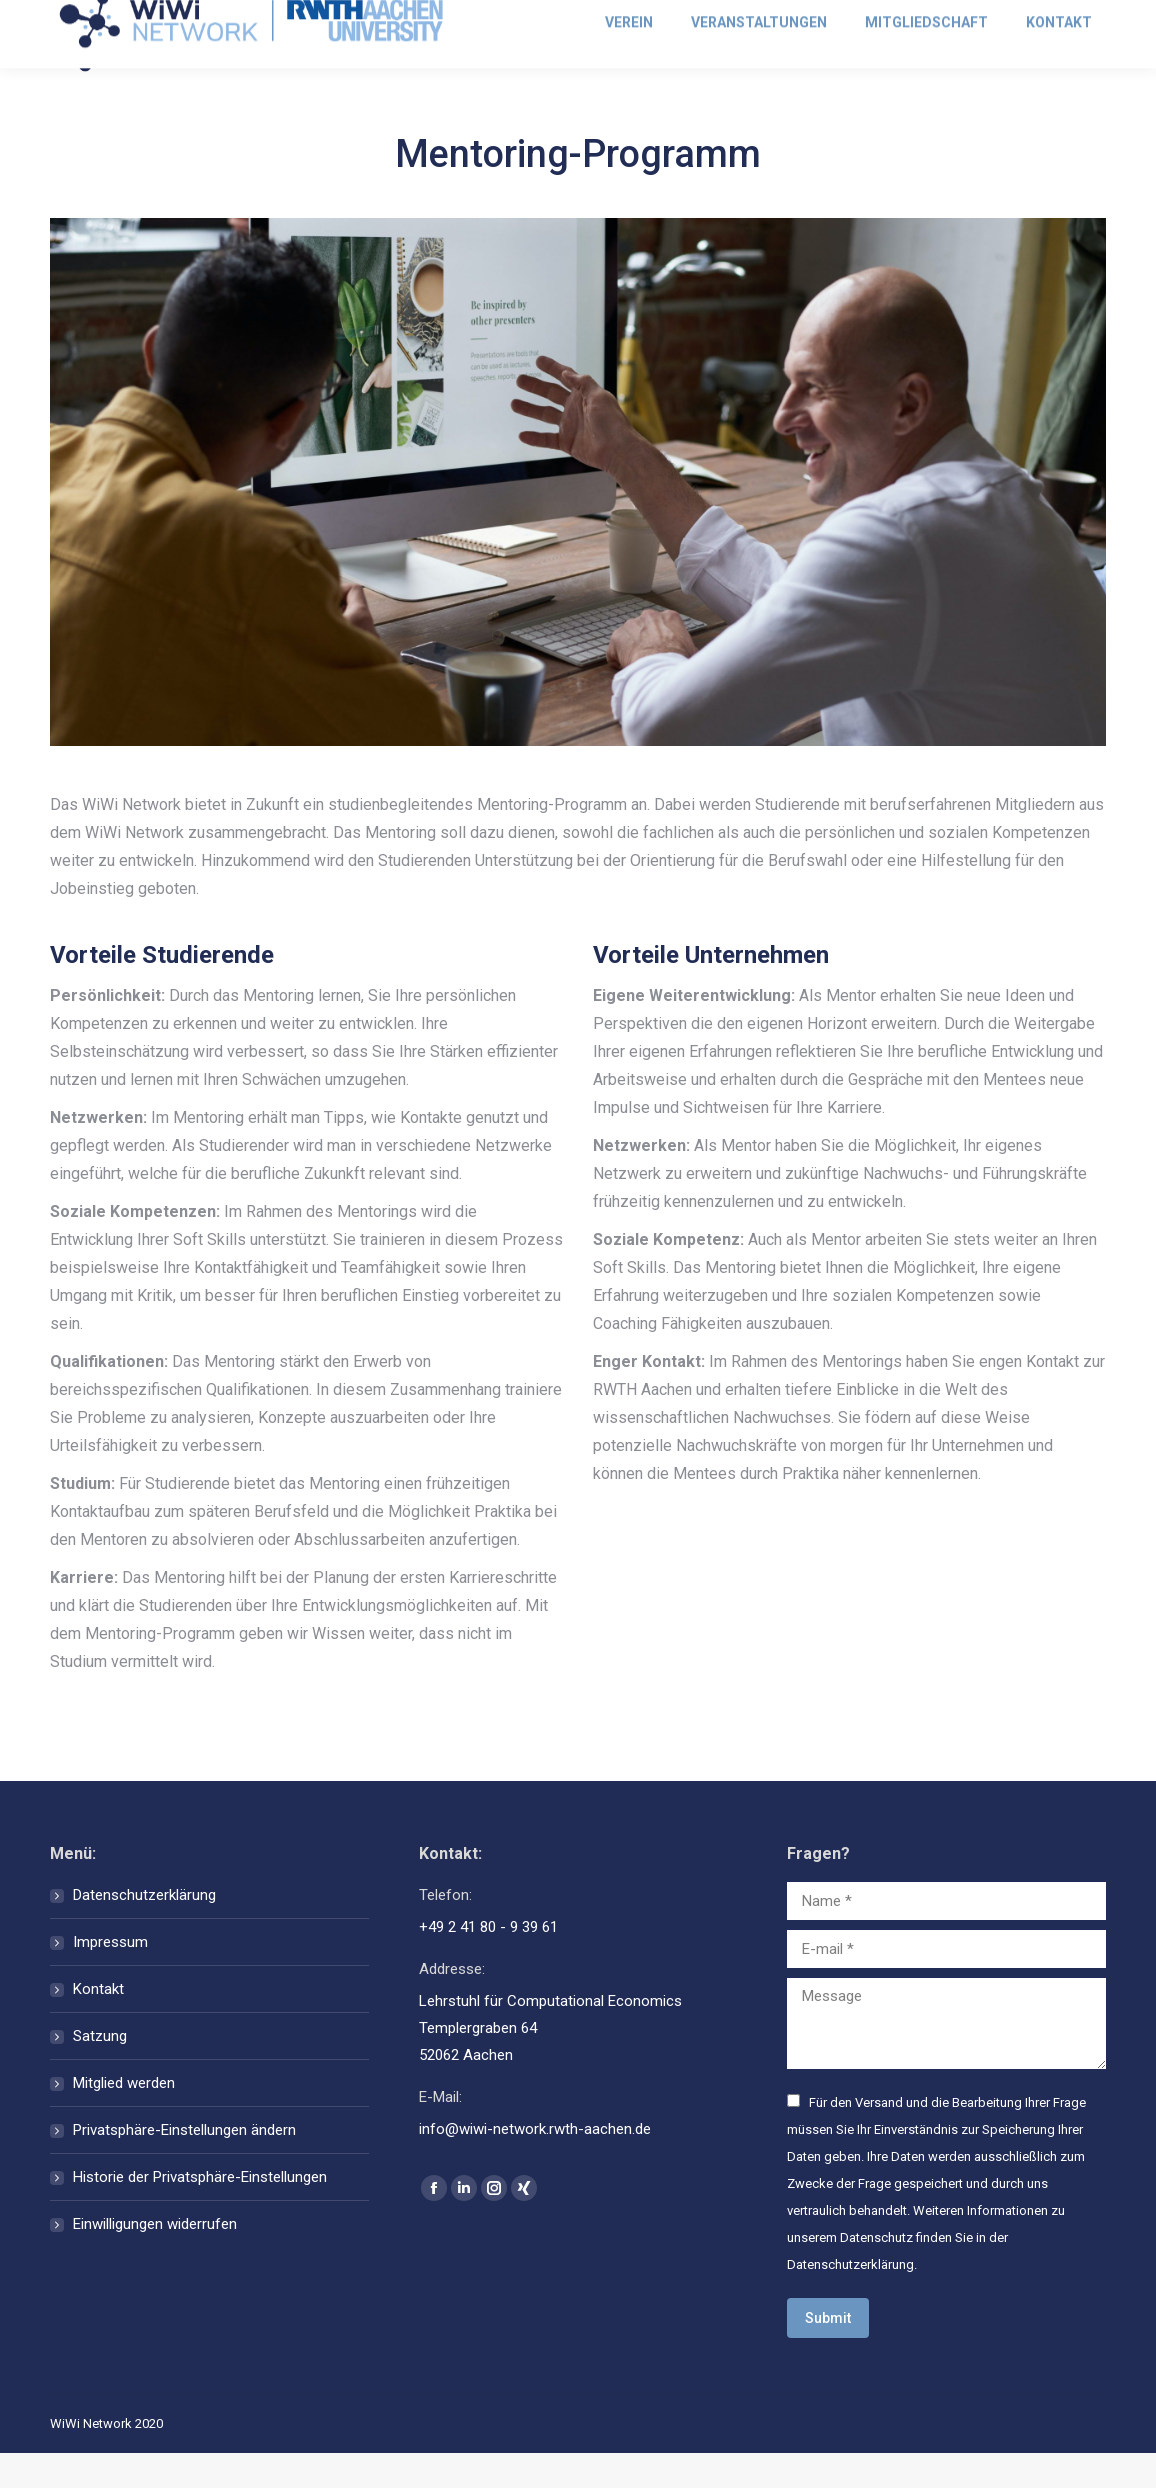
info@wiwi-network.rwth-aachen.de (177, 17)
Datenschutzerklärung (144, 1930)
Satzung (100, 2071)
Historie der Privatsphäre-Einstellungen (200, 2212)
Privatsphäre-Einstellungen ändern (184, 2165)
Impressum (110, 1977)
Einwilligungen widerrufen (155, 2259)
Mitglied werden (1052, 17)
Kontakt (98, 2024)
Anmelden (925, 17)
